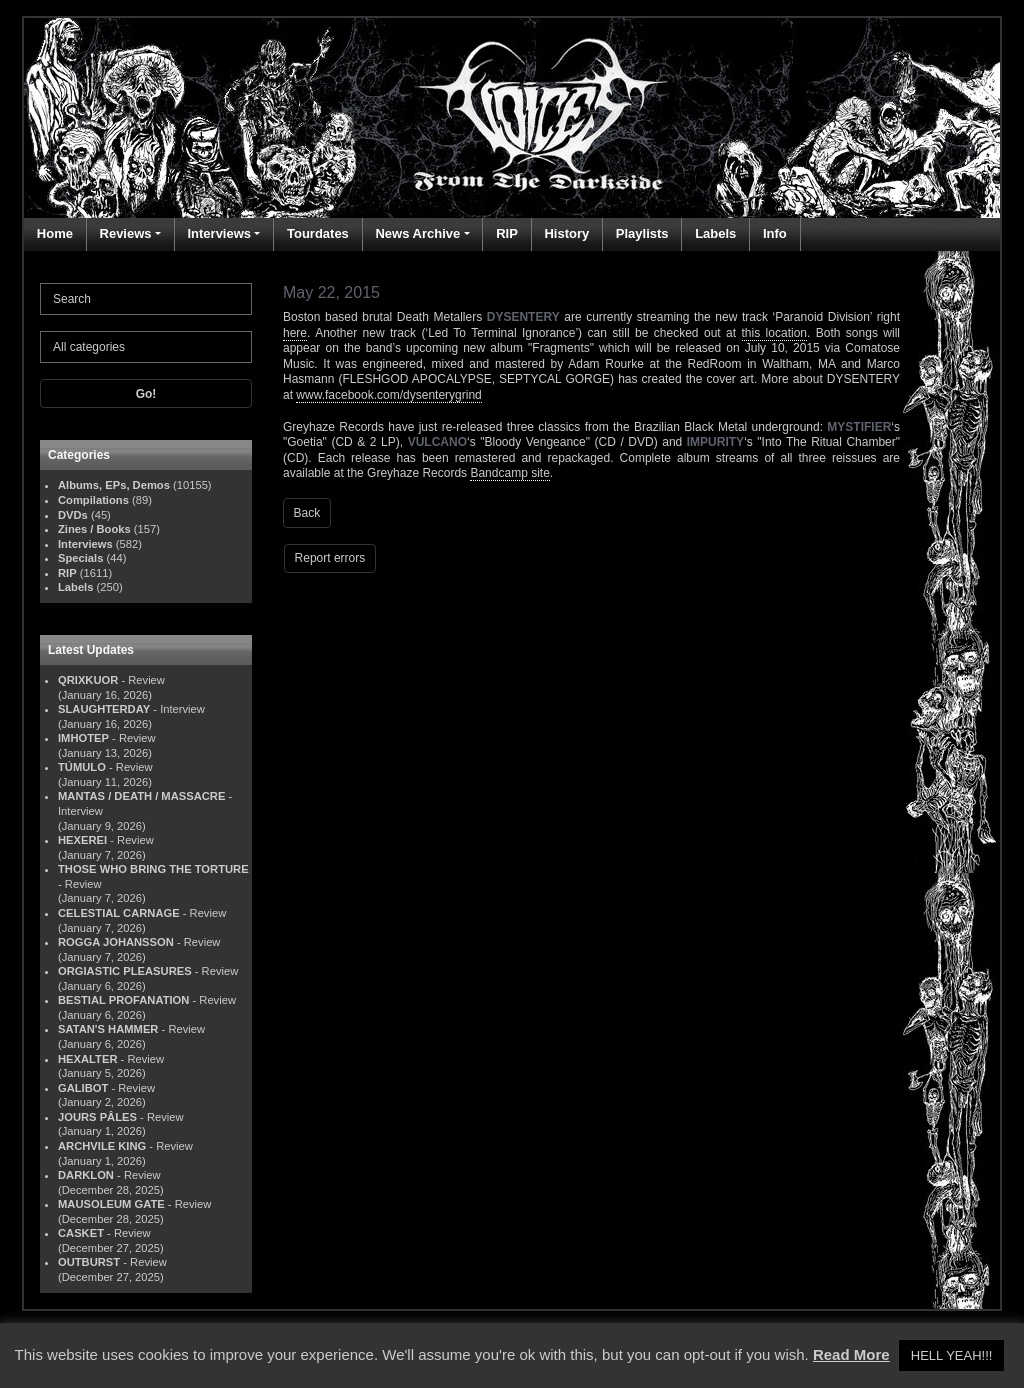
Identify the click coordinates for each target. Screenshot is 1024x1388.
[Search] (146, 299)
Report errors (330, 558)
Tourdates (318, 233)
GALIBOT (83, 1088)
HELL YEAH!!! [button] (952, 1355)
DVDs (73, 515)
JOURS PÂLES (97, 1117)
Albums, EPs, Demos (114, 485)
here (295, 333)
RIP (507, 233)
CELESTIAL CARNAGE (119, 913)
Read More (851, 1354)
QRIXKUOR (88, 680)
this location (774, 333)
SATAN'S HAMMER (108, 1029)
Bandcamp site (509, 473)
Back (307, 513)
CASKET (81, 1233)
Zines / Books (94, 529)
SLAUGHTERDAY (104, 709)
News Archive (417, 233)
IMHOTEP (83, 738)
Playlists (642, 233)
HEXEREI (82, 840)
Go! (146, 394)
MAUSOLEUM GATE (111, 1204)
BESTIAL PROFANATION (123, 1000)
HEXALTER (87, 1059)
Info (775, 233)
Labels (715, 233)
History (566, 233)
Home (55, 233)
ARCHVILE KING (102, 1146)
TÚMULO (82, 767)
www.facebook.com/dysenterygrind (388, 395)
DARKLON (86, 1175)
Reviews (126, 233)
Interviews (219, 233)
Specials (80, 558)
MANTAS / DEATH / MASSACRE (141, 796)
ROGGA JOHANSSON (116, 942)
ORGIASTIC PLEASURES (125, 971)
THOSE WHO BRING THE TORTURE (153, 869)
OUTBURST (89, 1262)
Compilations (93, 500)
